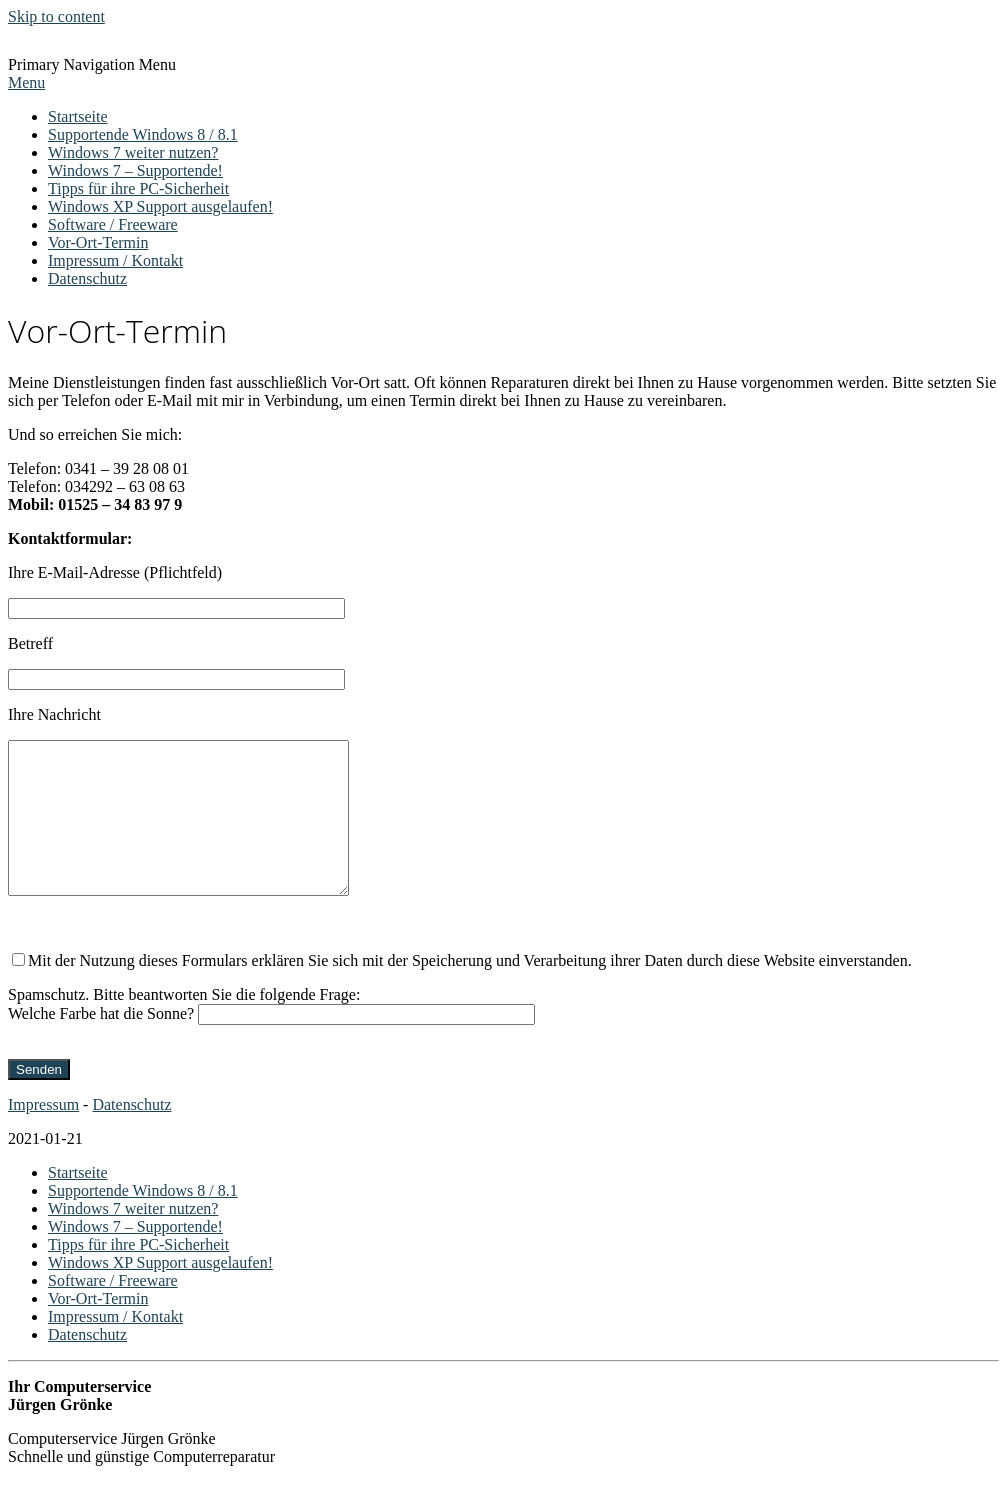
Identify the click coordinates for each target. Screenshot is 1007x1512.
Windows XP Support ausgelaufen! (160, 206)
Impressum (43, 1134)
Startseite (78, 116)
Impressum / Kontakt (115, 260)
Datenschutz (87, 278)
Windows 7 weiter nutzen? (133, 152)
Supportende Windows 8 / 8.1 (143, 134)
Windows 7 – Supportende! (135, 170)
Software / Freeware (113, 224)
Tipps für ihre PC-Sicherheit (138, 188)
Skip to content (56, 16)
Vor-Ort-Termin (98, 242)
